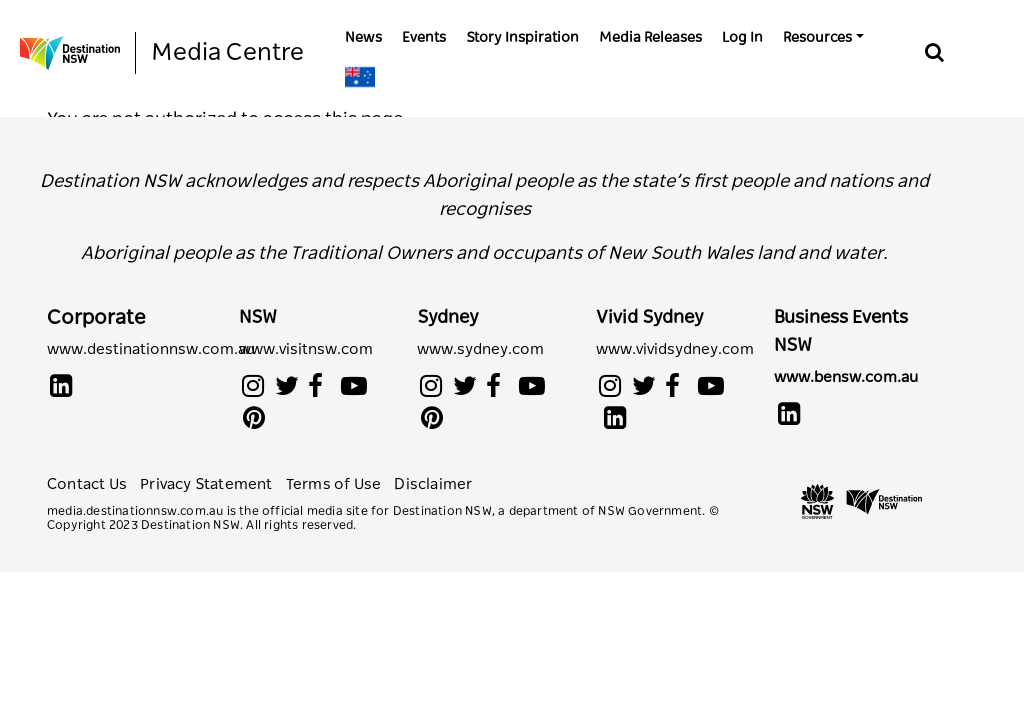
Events (424, 38)
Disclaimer (433, 484)
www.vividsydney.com (670, 349)
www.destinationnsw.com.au (151, 349)
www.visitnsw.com (306, 349)
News (363, 38)
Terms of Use (335, 484)
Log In (742, 38)
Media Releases (650, 38)
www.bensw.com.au (846, 377)
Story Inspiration (522, 38)
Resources (817, 38)
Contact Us (88, 484)
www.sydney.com (480, 349)
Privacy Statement (208, 484)
